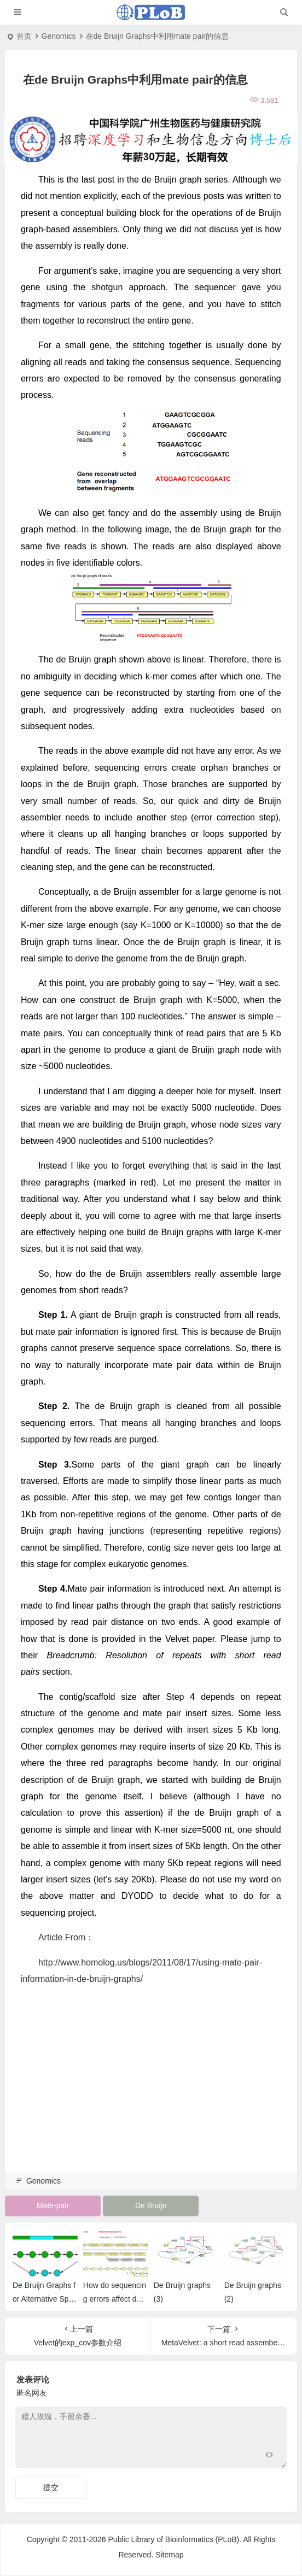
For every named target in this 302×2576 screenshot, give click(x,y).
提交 (51, 2487)
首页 (24, 36)
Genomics (59, 36)
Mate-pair (53, 2205)
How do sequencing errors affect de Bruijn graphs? (115, 2299)
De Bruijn (151, 2205)
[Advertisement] (151, 2093)
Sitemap (169, 2554)
